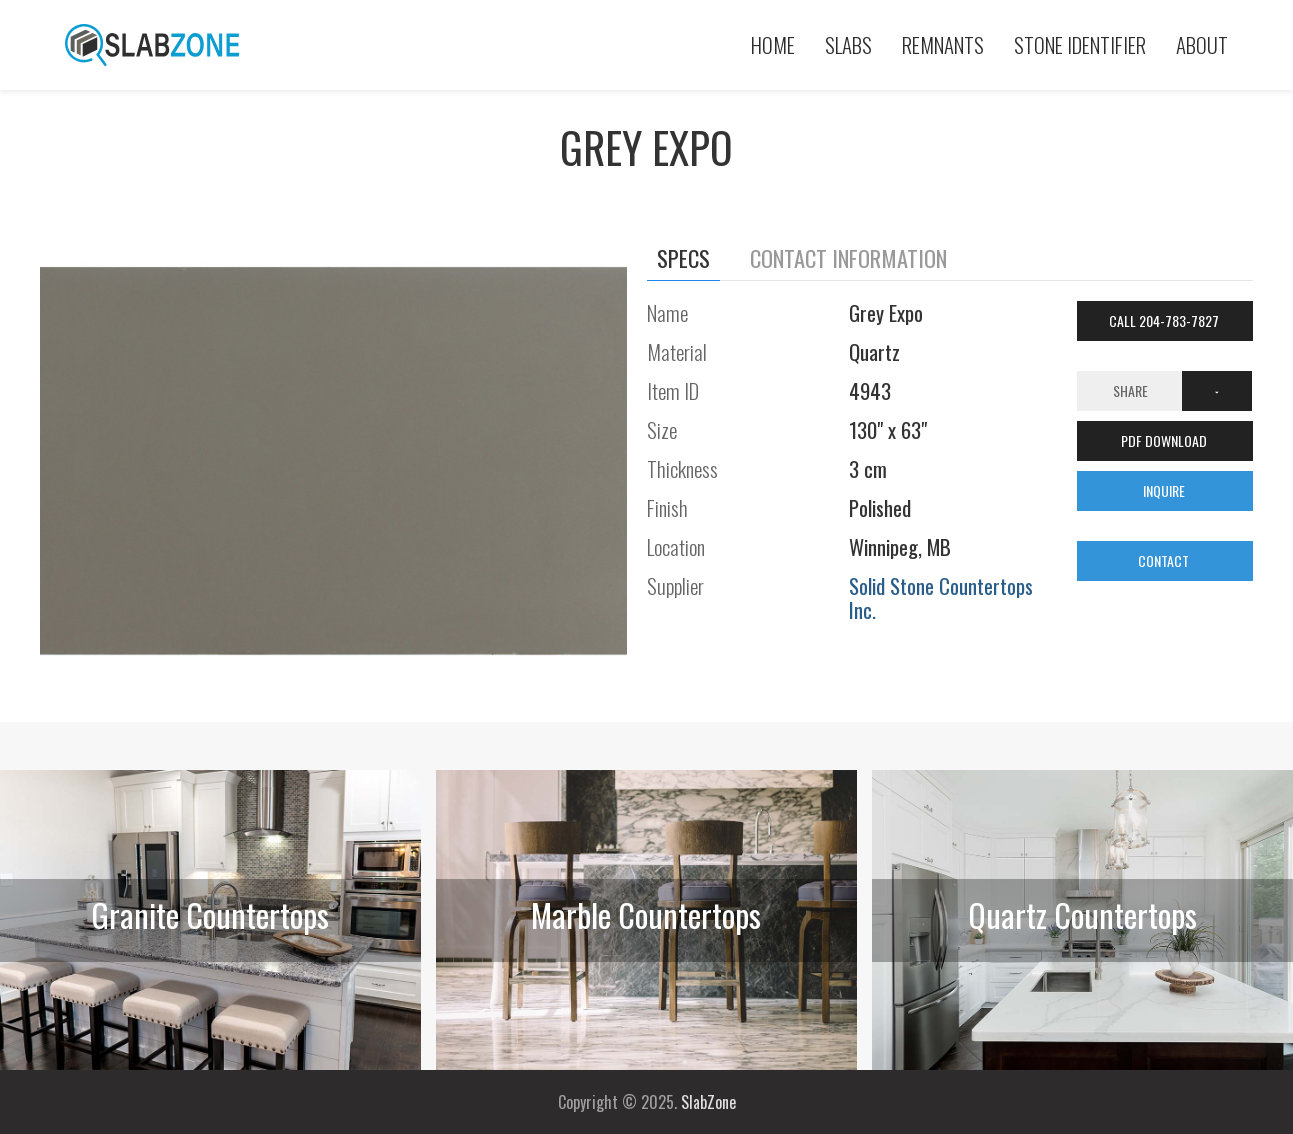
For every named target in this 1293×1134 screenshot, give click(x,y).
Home (773, 44)
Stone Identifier (1080, 44)
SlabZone (708, 1102)
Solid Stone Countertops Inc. (941, 597)
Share (1130, 390)
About (1202, 44)
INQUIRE (1165, 490)
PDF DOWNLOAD (1165, 440)
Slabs (848, 44)
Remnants (943, 44)
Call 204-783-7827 (1165, 320)
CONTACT (1165, 560)
